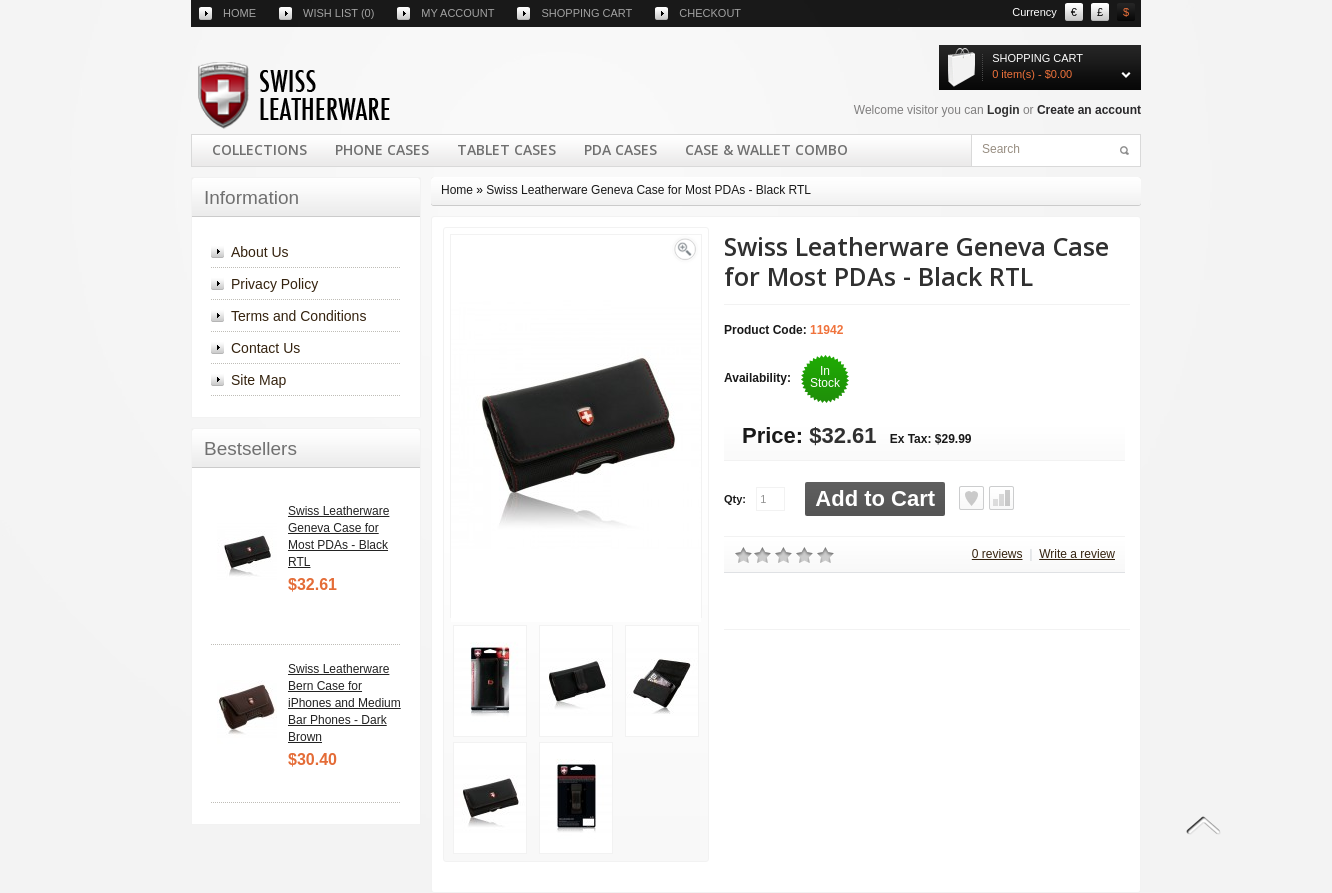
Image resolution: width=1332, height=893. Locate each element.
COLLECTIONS (259, 149)
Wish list (338, 13)
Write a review (1077, 554)
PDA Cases (620, 149)
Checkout (710, 13)
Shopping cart (586, 13)
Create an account (1089, 110)
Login (1003, 110)
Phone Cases (382, 149)
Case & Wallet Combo (766, 149)
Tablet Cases (506, 149)
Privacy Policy (274, 284)
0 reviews (997, 554)
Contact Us (265, 348)
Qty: (735, 499)
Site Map (258, 380)
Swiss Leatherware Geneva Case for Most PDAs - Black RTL (648, 190)
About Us (260, 252)
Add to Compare (1001, 498)
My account (457, 13)
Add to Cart (875, 498)
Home (239, 13)
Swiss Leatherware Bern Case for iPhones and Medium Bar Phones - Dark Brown (344, 703)
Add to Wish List (971, 498)
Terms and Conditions (298, 316)
